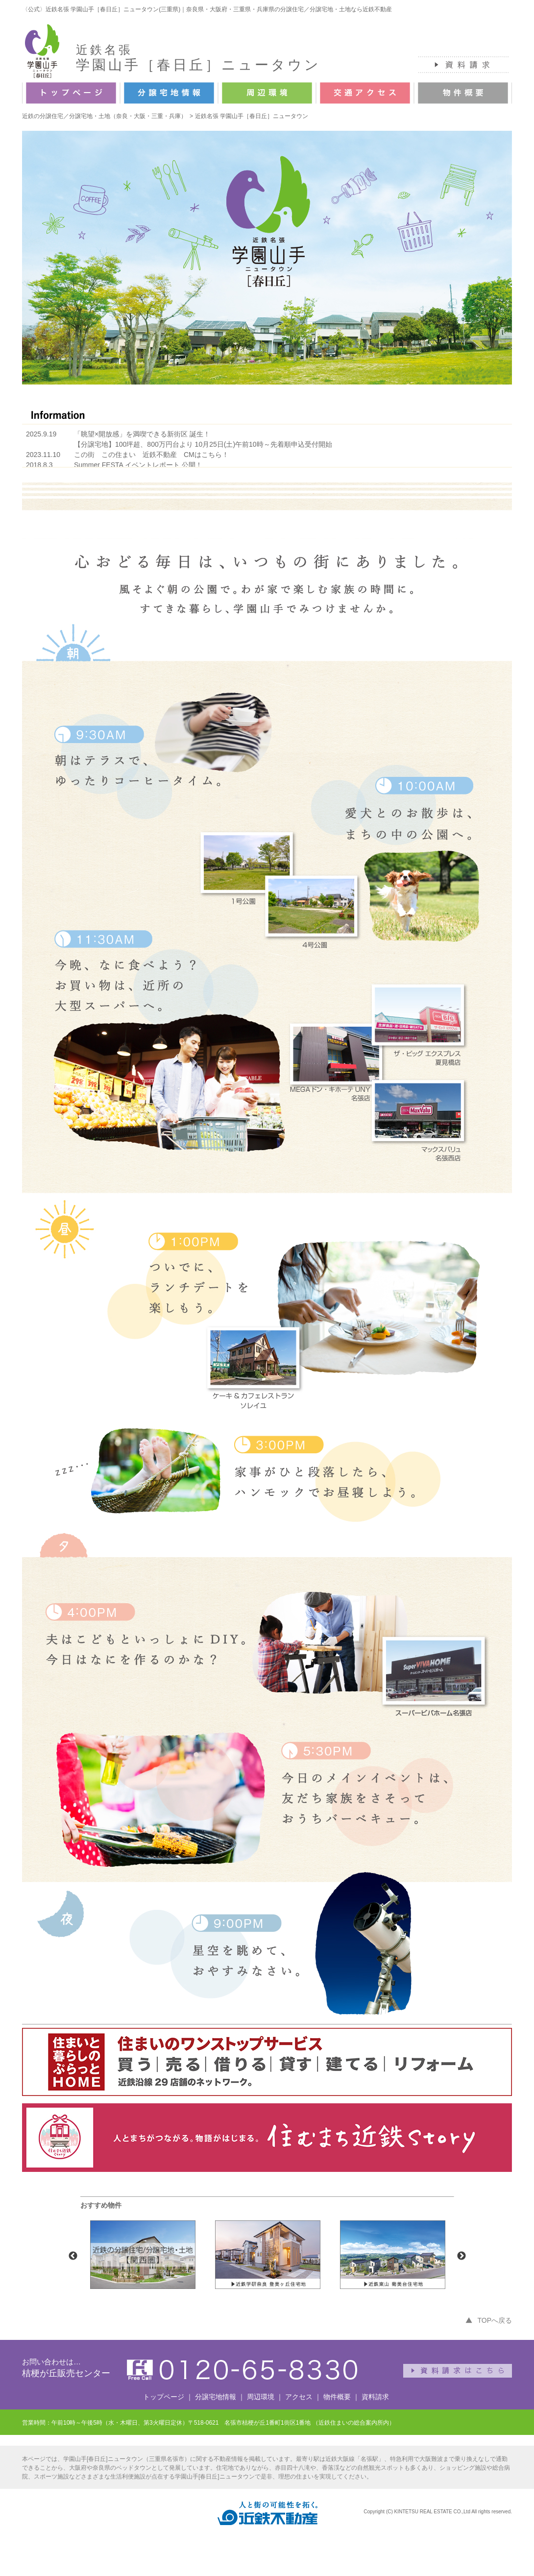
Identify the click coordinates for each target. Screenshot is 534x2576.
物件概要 (337, 2397)
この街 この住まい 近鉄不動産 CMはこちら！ (151, 454)
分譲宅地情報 (215, 2397)
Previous (73, 2256)
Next (461, 2256)
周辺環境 (260, 2397)
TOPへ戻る (494, 2320)
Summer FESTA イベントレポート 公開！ (138, 465)
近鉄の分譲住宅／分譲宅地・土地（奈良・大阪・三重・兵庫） (104, 116)
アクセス (299, 2397)
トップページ (163, 2397)
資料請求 (375, 2397)
